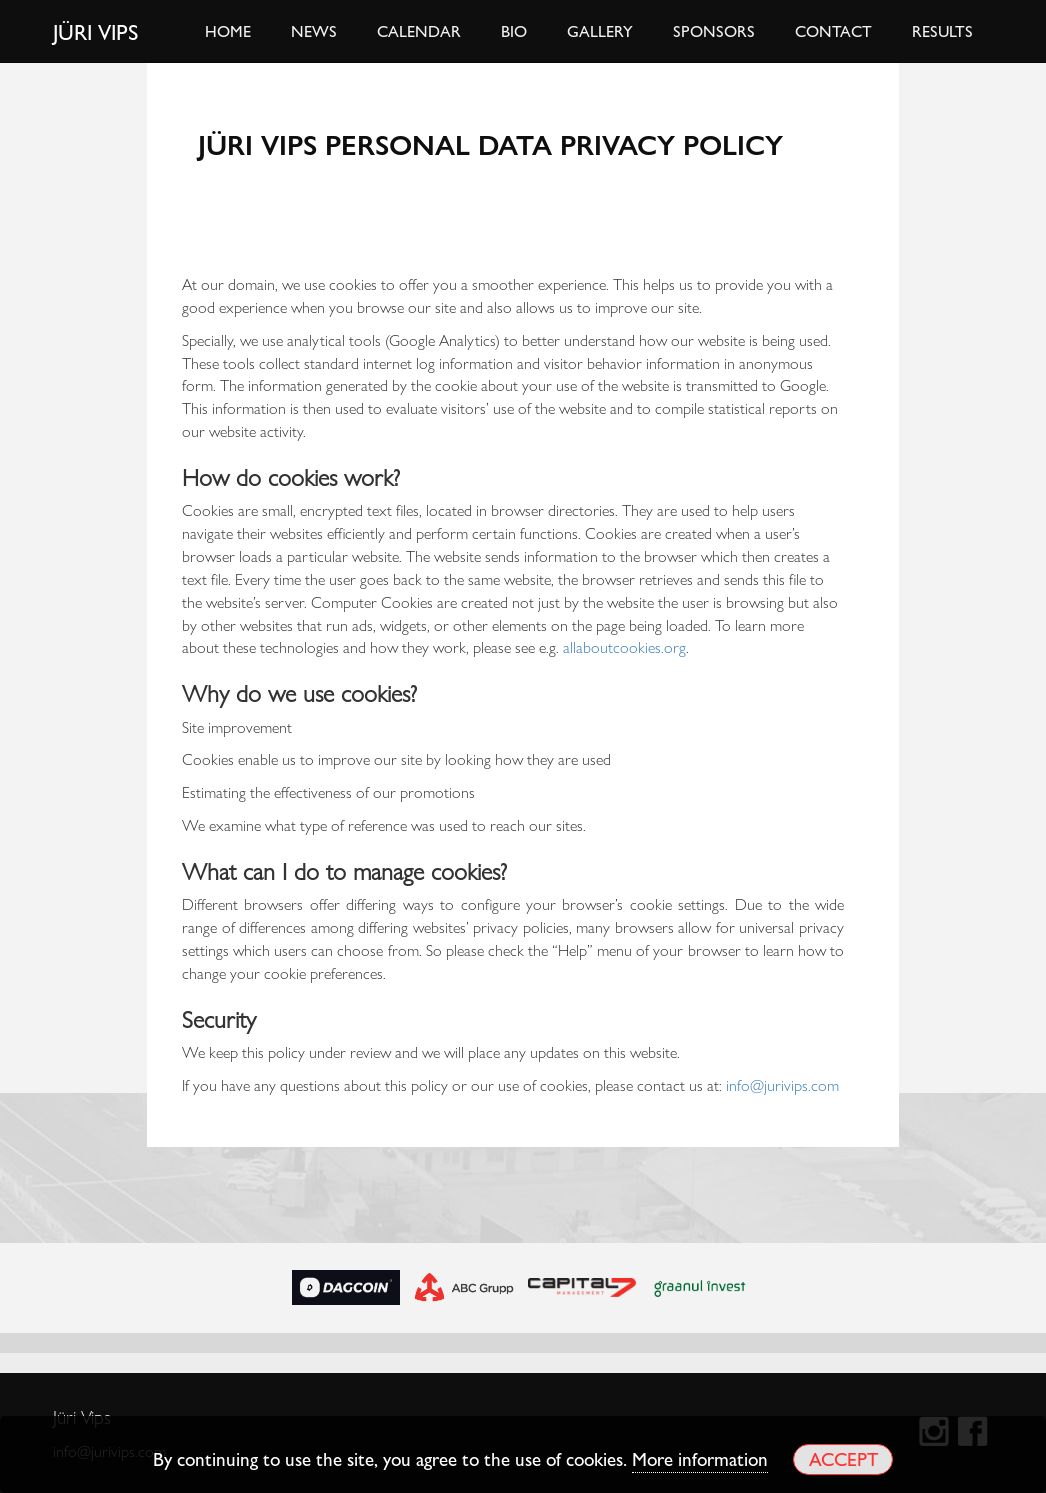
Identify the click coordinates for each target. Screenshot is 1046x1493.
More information (700, 1458)
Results (942, 30)
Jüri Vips (96, 31)
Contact (833, 30)
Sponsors (714, 30)
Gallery (600, 30)
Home (228, 30)
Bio (514, 30)
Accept (843, 1458)
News (314, 30)
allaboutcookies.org (624, 646)
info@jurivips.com (782, 1084)
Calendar (419, 30)
